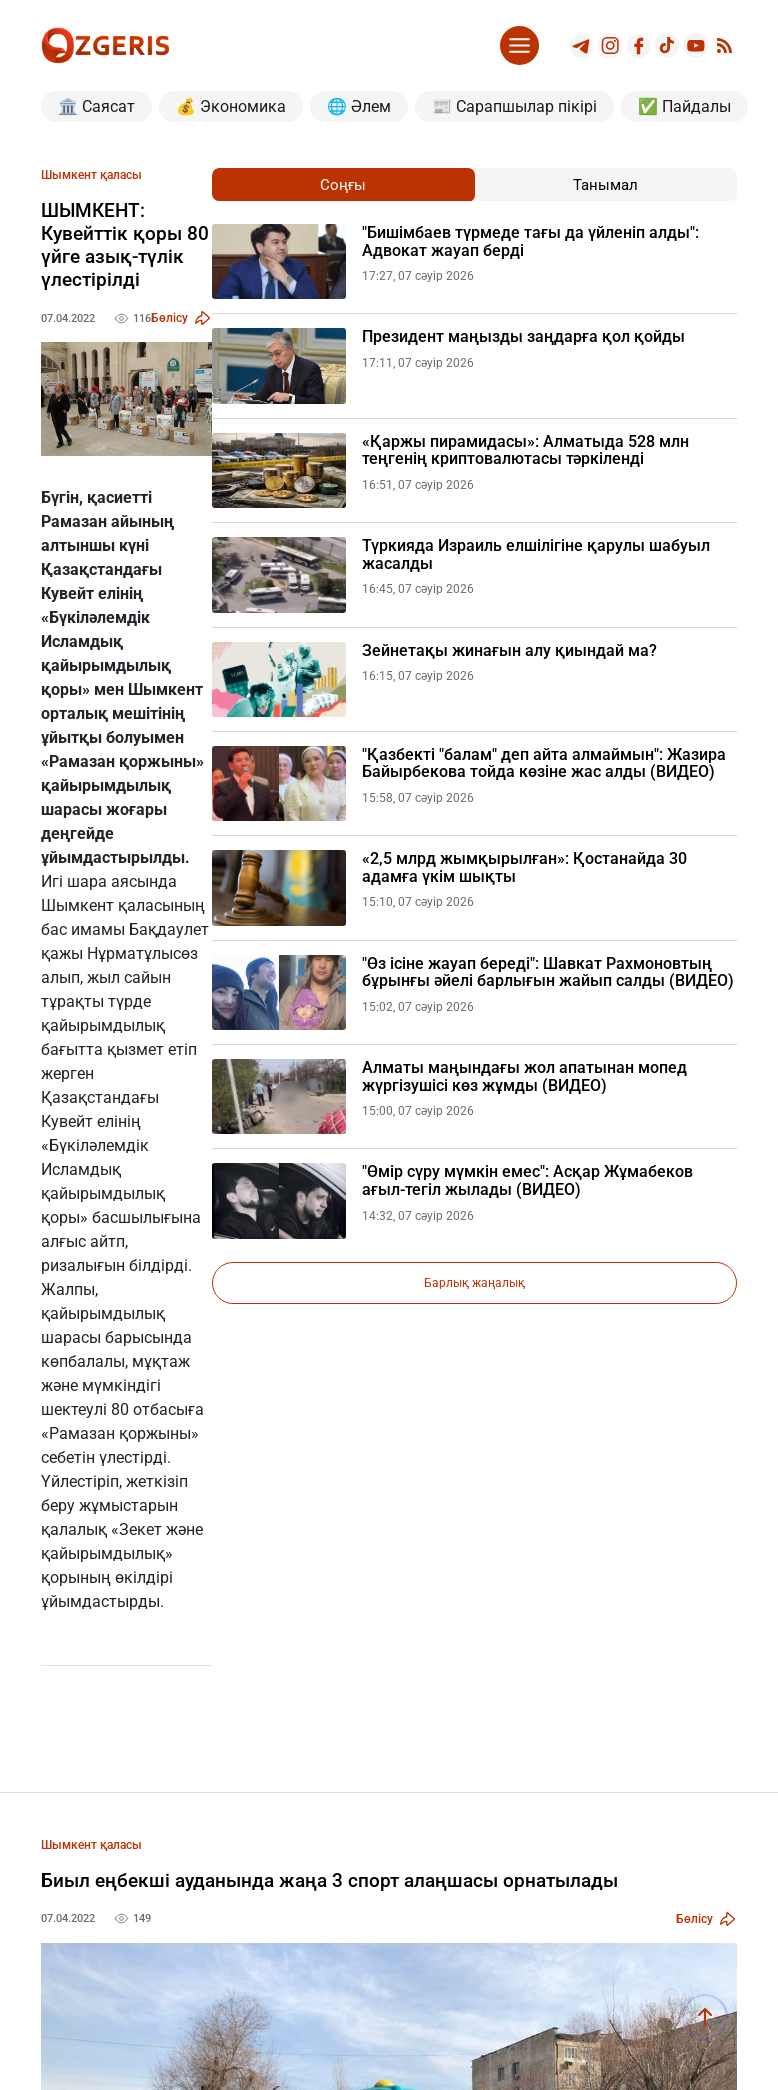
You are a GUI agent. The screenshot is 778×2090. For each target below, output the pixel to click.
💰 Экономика (231, 106)
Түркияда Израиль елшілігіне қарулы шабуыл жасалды (536, 554)
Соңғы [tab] (343, 185)
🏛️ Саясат (96, 106)
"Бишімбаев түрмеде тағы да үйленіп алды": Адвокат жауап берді (530, 241)
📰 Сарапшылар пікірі (514, 106)
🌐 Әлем (359, 106)
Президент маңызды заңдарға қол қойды (523, 337)
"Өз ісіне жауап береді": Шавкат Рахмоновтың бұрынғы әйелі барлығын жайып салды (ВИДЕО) (548, 972)
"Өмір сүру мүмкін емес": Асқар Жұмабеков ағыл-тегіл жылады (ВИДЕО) (527, 1180)
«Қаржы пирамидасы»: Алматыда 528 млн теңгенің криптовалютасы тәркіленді (525, 450)
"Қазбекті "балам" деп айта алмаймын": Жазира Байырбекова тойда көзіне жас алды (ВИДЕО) (544, 763)
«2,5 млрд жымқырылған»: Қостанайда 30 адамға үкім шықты (524, 867)
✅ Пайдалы (684, 106)
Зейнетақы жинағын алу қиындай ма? (509, 651)
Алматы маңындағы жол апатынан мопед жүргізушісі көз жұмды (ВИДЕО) (524, 1076)
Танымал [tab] (605, 185)
